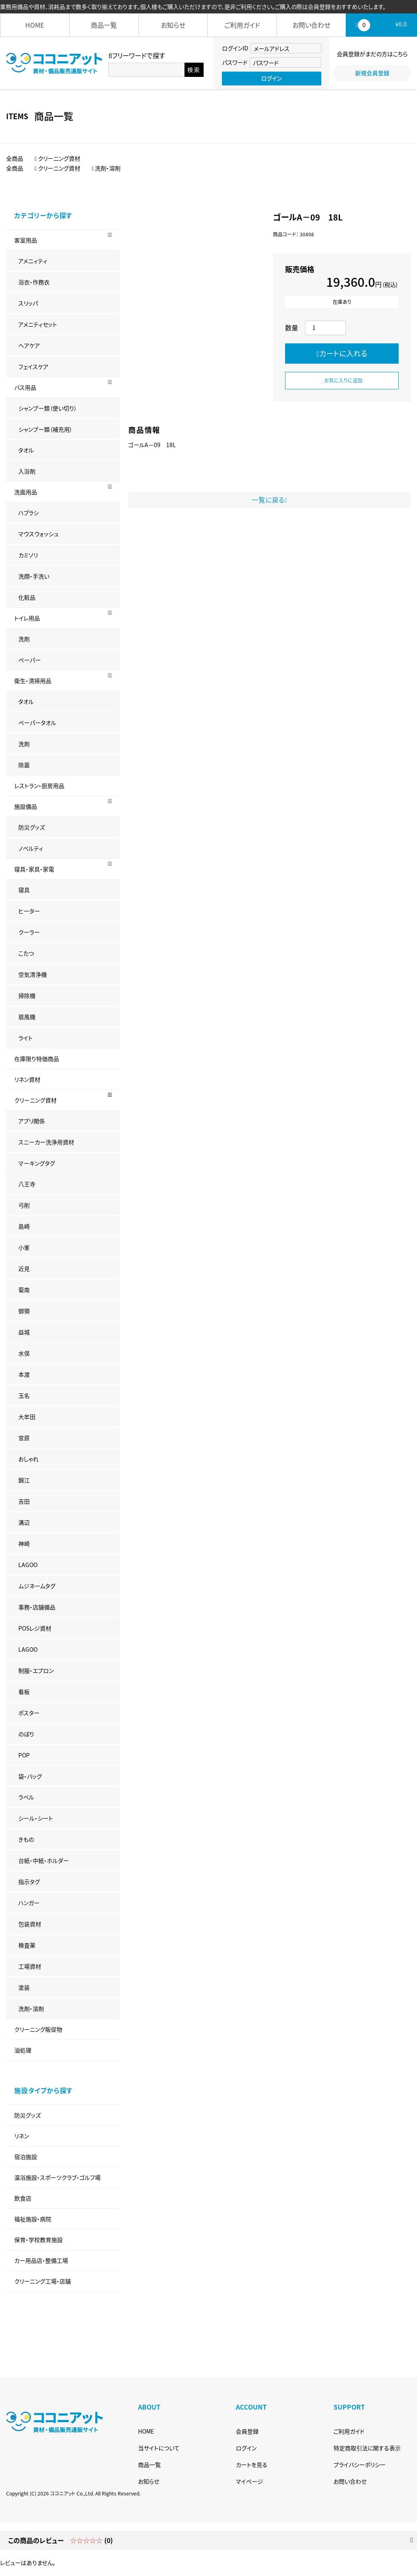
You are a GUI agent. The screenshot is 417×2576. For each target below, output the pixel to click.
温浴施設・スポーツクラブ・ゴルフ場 (57, 2177)
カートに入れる (341, 353)
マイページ (249, 2481)
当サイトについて (159, 2448)
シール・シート (35, 1818)
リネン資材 (27, 1079)
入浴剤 (26, 471)
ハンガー (29, 1903)
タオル (26, 450)
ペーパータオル (37, 722)
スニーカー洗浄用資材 (46, 1142)
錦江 (24, 1480)
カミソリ (28, 555)
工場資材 (29, 1966)
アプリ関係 (31, 1121)
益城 (24, 1332)
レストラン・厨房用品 (39, 786)
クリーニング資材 (35, 1100)
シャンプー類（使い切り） (47, 408)
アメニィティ (32, 261)
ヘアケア (29, 345)
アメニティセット (37, 324)
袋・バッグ (30, 1776)
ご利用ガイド (242, 25)
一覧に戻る (270, 499)
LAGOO (27, 1565)
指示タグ (29, 1881)
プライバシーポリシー (360, 2464)
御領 (24, 1311)
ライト (25, 1038)
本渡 (24, 1374)
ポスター (29, 1713)
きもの (26, 1839)
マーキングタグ (36, 1163)
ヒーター (29, 911)
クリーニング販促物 (38, 2029)
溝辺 (24, 1522)
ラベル (26, 1797)
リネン (21, 2136)
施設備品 (25, 806)
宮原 (24, 1438)
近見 (24, 1268)
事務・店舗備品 (36, 1607)
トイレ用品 (27, 618)
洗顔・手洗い (33, 576)
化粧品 (26, 597)
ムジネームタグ (36, 1586)
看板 (24, 1691)
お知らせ (173, 25)
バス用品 (25, 387)
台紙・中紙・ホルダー (43, 1860)
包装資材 (29, 1924)
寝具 (24, 890)
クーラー (29, 932)
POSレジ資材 (34, 1628)
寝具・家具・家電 (34, 869)
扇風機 (26, 1017)
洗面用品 (25, 492)
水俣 (24, 1353)
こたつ (26, 953)
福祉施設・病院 (32, 2219)
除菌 (24, 765)
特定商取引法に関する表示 (367, 2448)
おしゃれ (28, 1459)
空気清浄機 (32, 974)
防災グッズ (31, 827)
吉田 (24, 1501)
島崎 (24, 1226)
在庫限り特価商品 (36, 1058)
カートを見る (252, 2464)
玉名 (24, 1395)
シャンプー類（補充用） (45, 429)
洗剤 (24, 639)
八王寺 (26, 1184)
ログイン (271, 78)
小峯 (24, 1247)
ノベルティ (30, 848)
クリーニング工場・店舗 (42, 2281)
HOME (34, 25)
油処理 (22, 2050)
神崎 (24, 1543)
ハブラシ (28, 513)
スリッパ (28, 303)
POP (24, 1755)
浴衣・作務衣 (34, 282)
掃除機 (26, 995)
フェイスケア (33, 366)
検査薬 (26, 1945)
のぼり (26, 1734)
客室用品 (25, 240)
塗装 (24, 1987)
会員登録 (247, 2431)
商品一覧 (104, 25)
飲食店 (22, 2198)
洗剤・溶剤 (31, 2008)
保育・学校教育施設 (38, 2239)
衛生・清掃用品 (32, 681)
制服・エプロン (36, 1670)
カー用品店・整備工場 (41, 2260)
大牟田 (26, 1416)
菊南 (24, 1290)
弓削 (24, 1205)
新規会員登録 (372, 73)
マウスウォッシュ (38, 534)
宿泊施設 (25, 2156)
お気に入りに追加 (341, 380)
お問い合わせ (311, 25)
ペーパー (29, 660)
